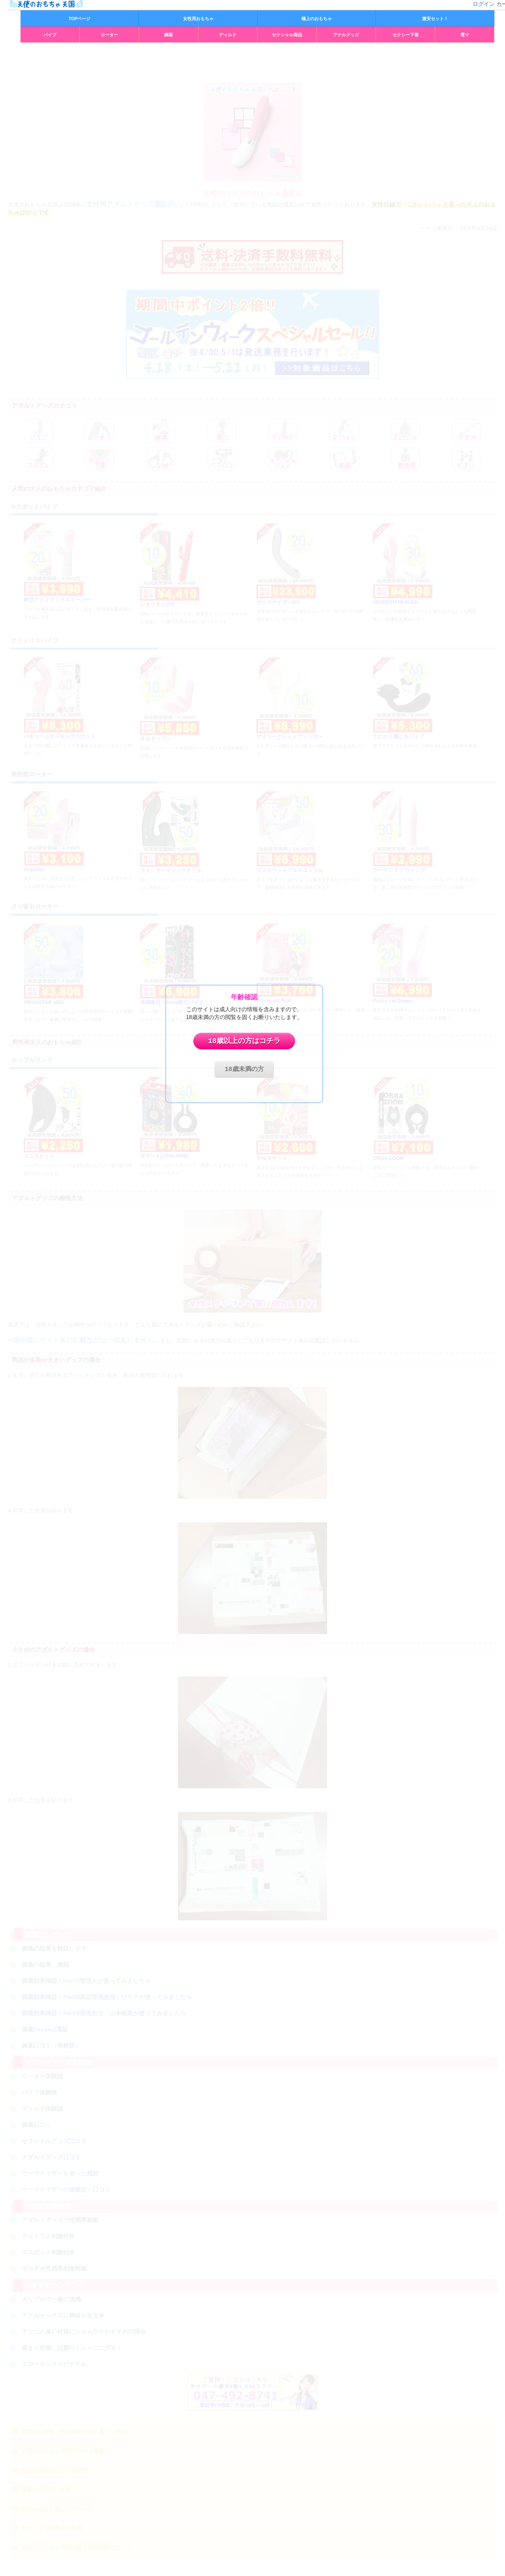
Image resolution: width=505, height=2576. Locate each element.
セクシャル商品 (287, 34)
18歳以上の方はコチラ (244, 1041)
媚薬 (168, 34)
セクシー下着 (406, 34)
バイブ (49, 34)
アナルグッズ (346, 34)
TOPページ (79, 18)
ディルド (227, 34)
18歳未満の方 (244, 1069)
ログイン (484, 4)
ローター (109, 34)
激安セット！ (435, 18)
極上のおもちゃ (316, 18)
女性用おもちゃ (198, 18)
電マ (464, 34)
